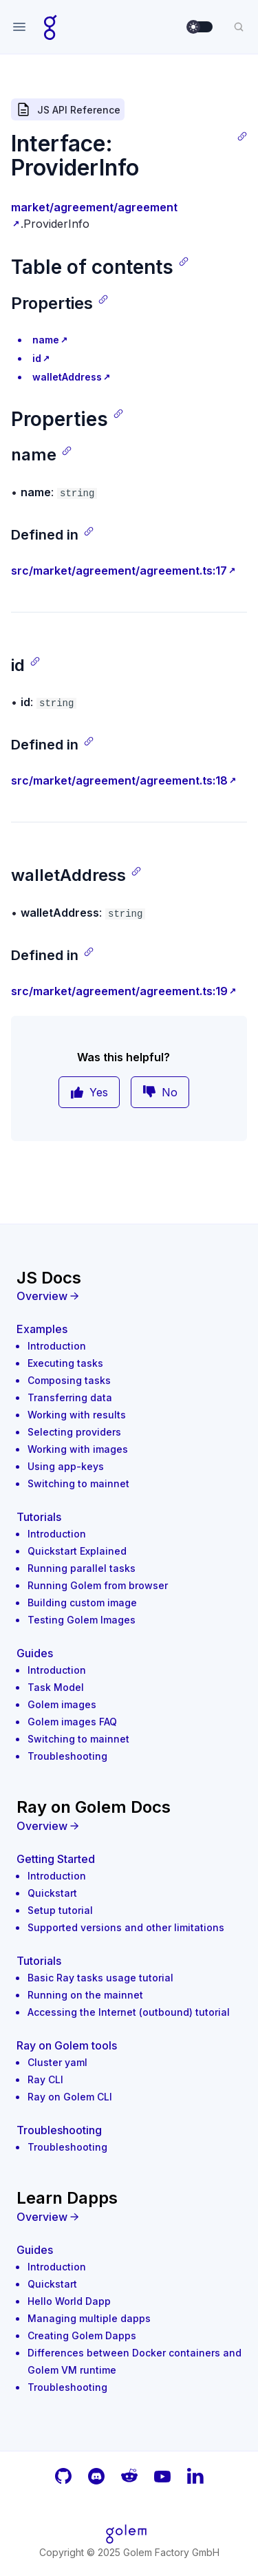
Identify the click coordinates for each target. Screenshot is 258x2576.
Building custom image (82, 1602)
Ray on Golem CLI (70, 2097)
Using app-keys (66, 1466)
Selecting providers (74, 1432)
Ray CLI (45, 2079)
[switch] (200, 27)
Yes (89, 1092)
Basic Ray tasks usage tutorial (100, 1977)
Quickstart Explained (77, 1551)
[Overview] (129, 1296)
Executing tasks (65, 1363)
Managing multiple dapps (89, 2318)
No (160, 1092)
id (36, 358)
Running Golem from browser (98, 1585)
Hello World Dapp (69, 2301)
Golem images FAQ (72, 1721)
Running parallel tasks (82, 1568)
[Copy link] (242, 136)
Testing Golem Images (82, 1620)
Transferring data (70, 1397)
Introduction (57, 1346)
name (45, 339)
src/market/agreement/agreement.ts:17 (119, 570)
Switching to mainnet (78, 1483)
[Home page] (50, 27)
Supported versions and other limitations (126, 1927)
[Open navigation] (19, 27)
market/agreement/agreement (94, 207)
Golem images (62, 1704)
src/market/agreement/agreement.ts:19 (119, 991)
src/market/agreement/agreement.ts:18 (119, 780)
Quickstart (52, 1893)
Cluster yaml (57, 2062)
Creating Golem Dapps (82, 2335)
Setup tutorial (60, 1910)
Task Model (56, 1687)
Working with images (78, 1449)
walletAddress (67, 377)
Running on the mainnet (85, 1995)
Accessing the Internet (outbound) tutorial (129, 2012)
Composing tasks (69, 1380)
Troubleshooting (67, 1756)
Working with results (77, 1414)
